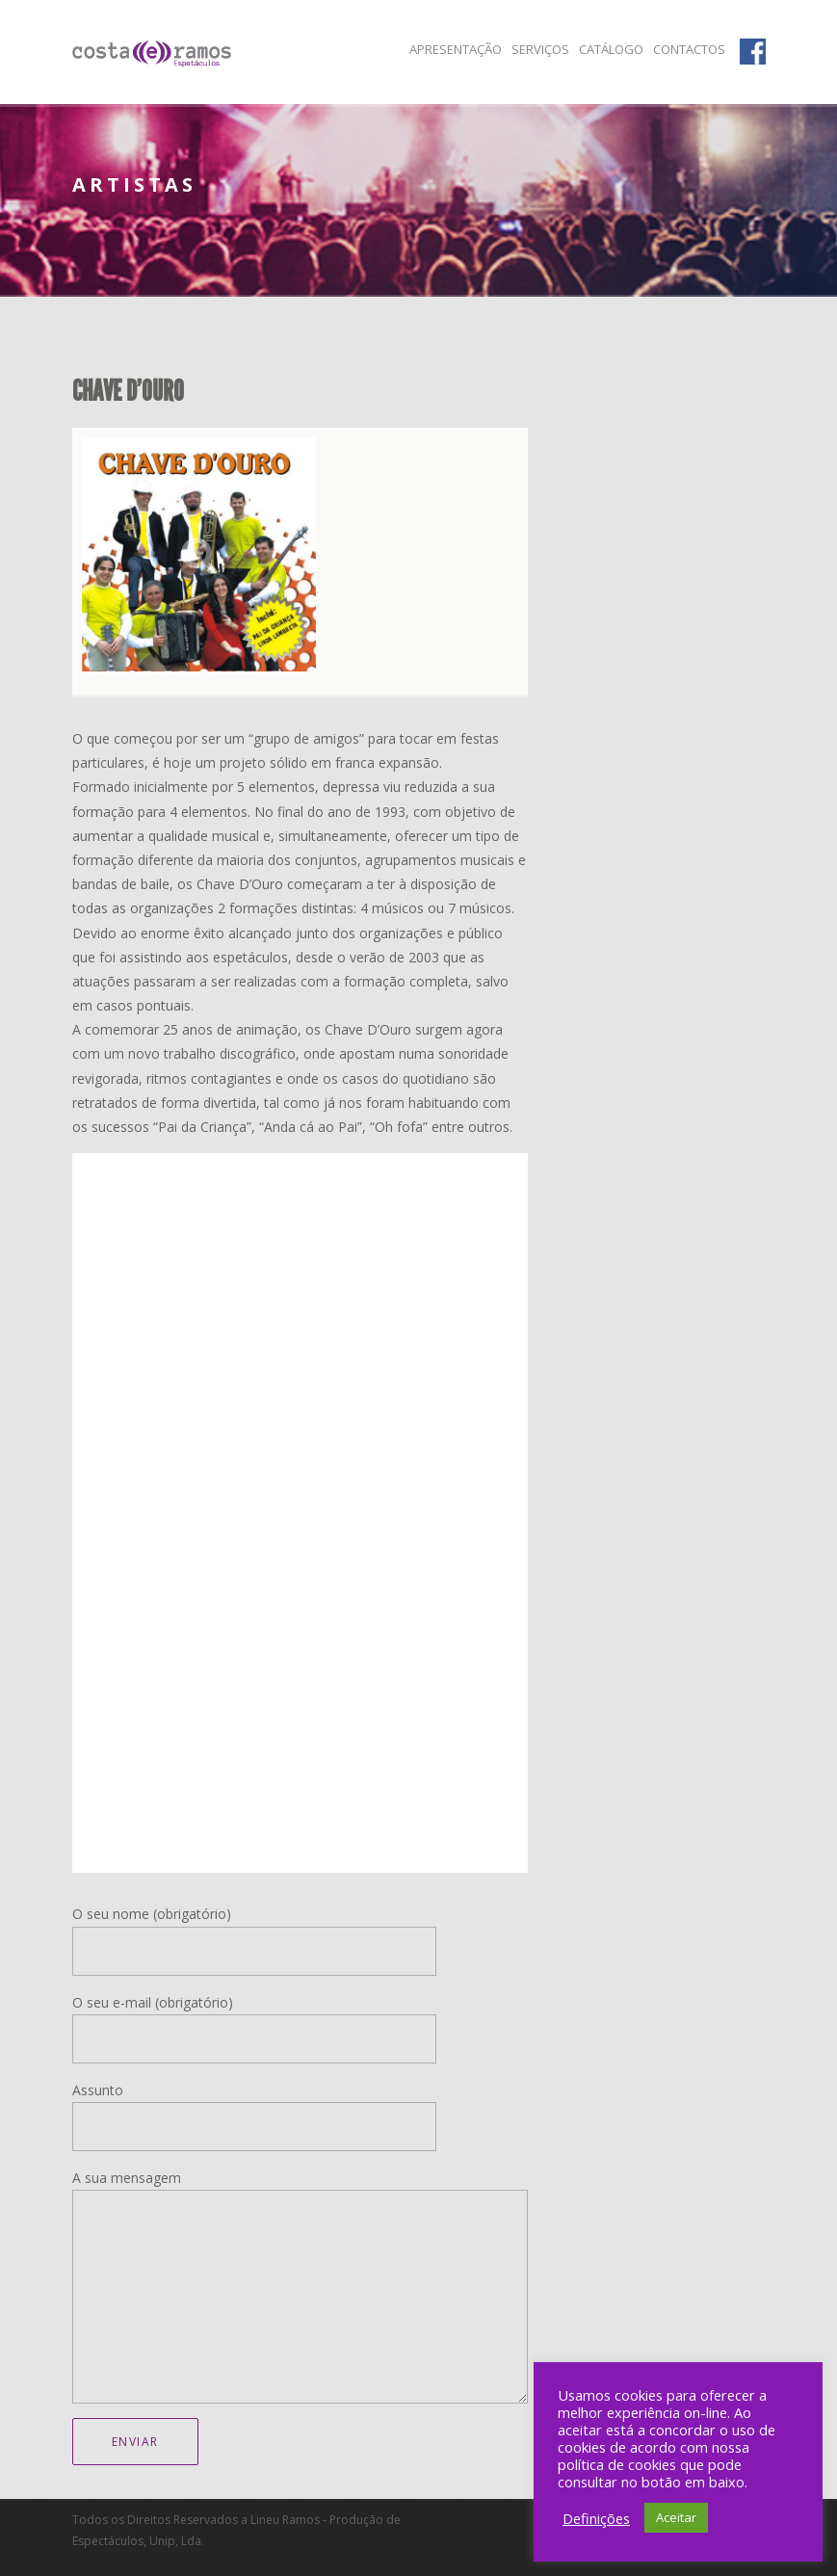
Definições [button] (596, 2518)
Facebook (753, 50)
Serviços (540, 49)
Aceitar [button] (676, 2517)
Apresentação (455, 49)
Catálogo (611, 49)
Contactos (689, 49)
